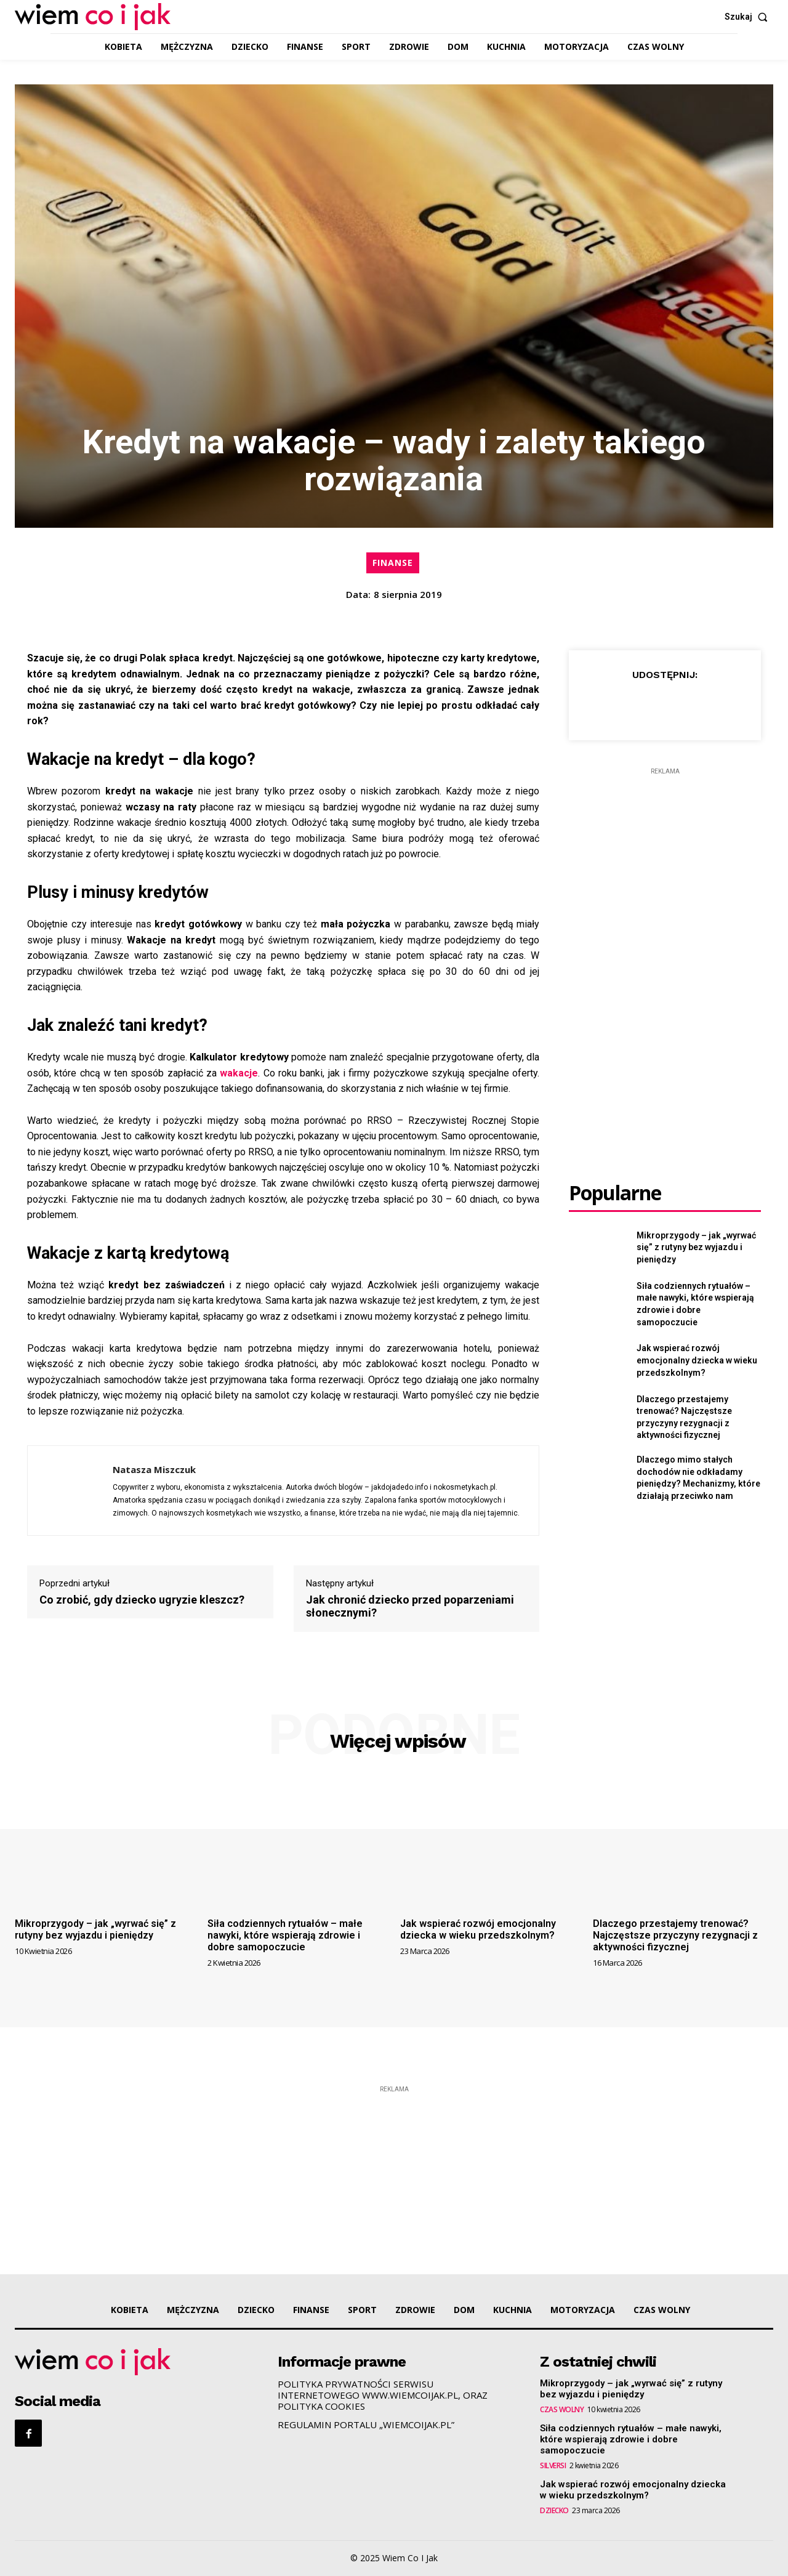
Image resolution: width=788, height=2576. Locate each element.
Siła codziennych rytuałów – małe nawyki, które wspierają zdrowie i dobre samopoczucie (285, 1935)
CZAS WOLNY (562, 2410)
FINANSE (392, 562)
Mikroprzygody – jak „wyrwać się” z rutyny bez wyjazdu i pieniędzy (696, 1247)
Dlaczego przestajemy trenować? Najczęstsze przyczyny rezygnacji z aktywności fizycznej (675, 1935)
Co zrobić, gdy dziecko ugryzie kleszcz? (141, 1599)
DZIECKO (554, 2511)
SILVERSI (553, 2466)
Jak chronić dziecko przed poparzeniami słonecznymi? (410, 1606)
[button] (749, 17)
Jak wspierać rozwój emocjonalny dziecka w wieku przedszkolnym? (697, 1360)
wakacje (239, 1073)
